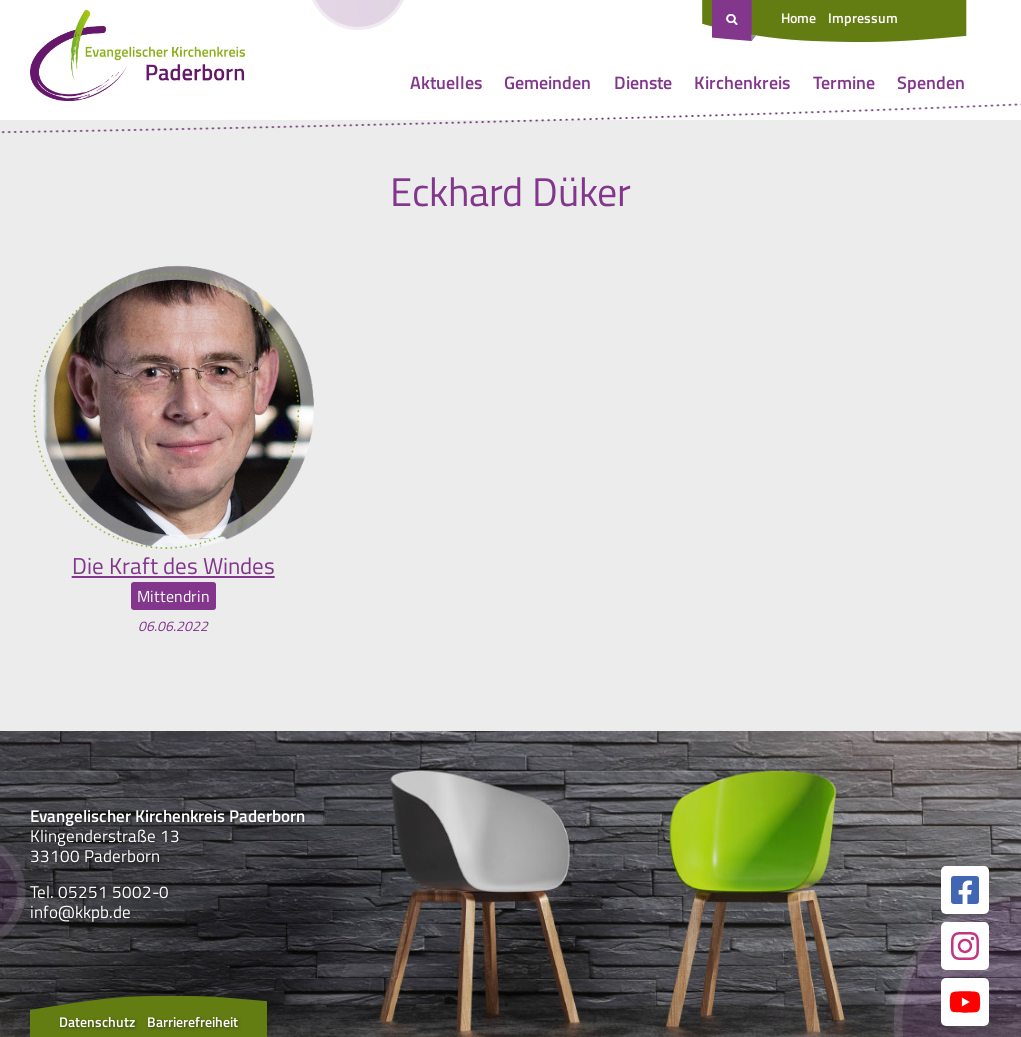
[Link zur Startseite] (137, 60)
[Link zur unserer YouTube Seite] (965, 1001)
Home (798, 17)
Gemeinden (547, 82)
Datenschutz (97, 1020)
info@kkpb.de (80, 912)
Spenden (931, 82)
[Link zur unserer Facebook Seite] (965, 889)
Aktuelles (446, 82)
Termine (844, 82)
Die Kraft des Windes (173, 565)
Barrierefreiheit (192, 1020)
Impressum (863, 17)
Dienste (643, 82)
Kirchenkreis (742, 82)
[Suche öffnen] (734, 21)
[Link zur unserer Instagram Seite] (965, 945)
